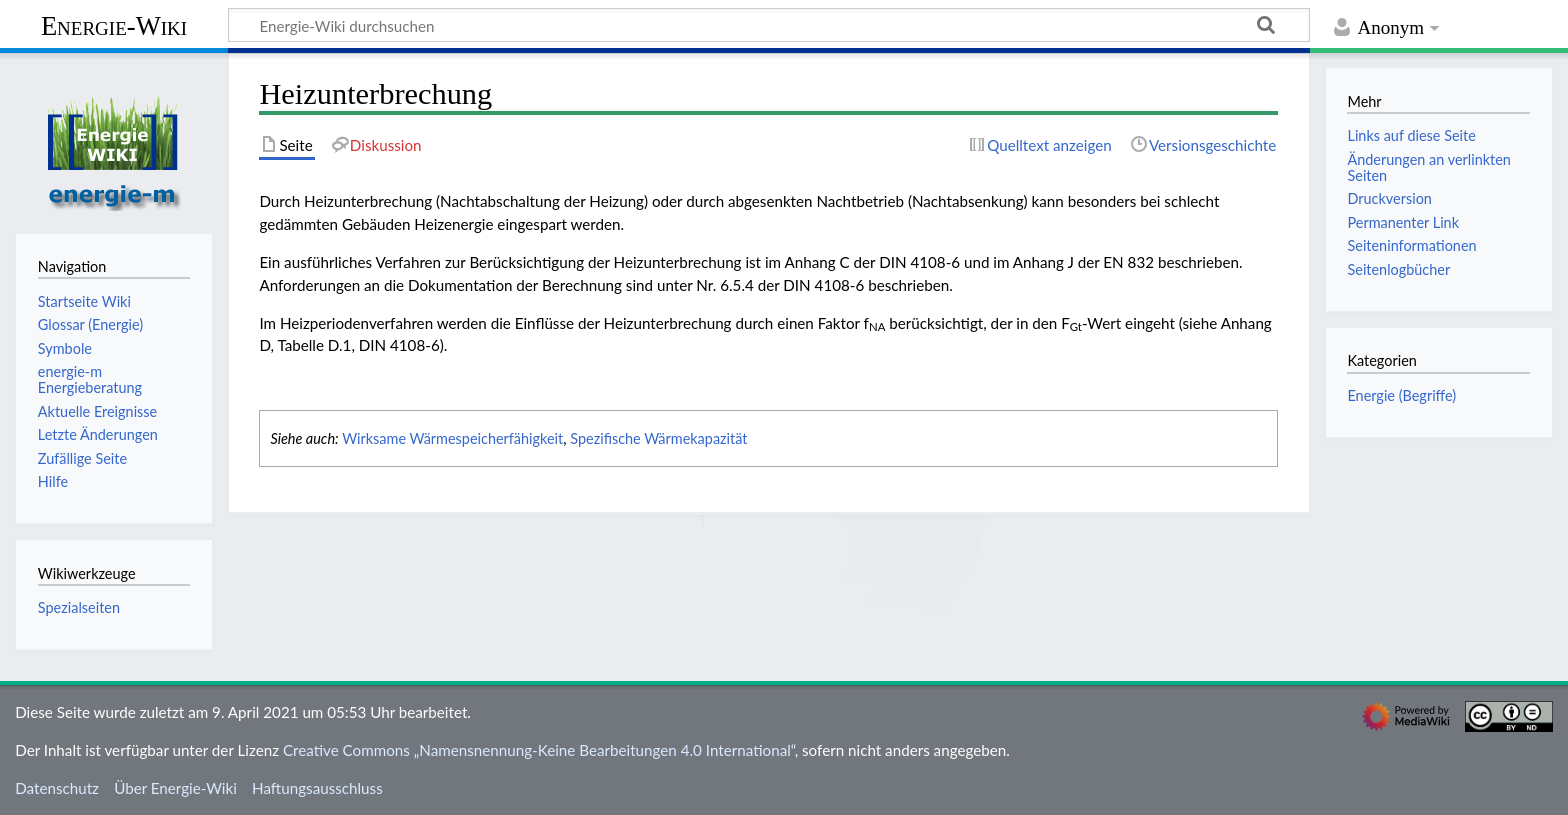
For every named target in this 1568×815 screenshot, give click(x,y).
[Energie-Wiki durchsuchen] (769, 25)
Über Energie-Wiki (175, 788)
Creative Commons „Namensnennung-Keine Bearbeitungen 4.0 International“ (539, 750)
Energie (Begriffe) (1401, 395)
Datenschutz (57, 788)
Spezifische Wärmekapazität (658, 438)
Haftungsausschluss (317, 788)
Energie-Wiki (114, 26)
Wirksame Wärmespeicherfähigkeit (452, 438)
